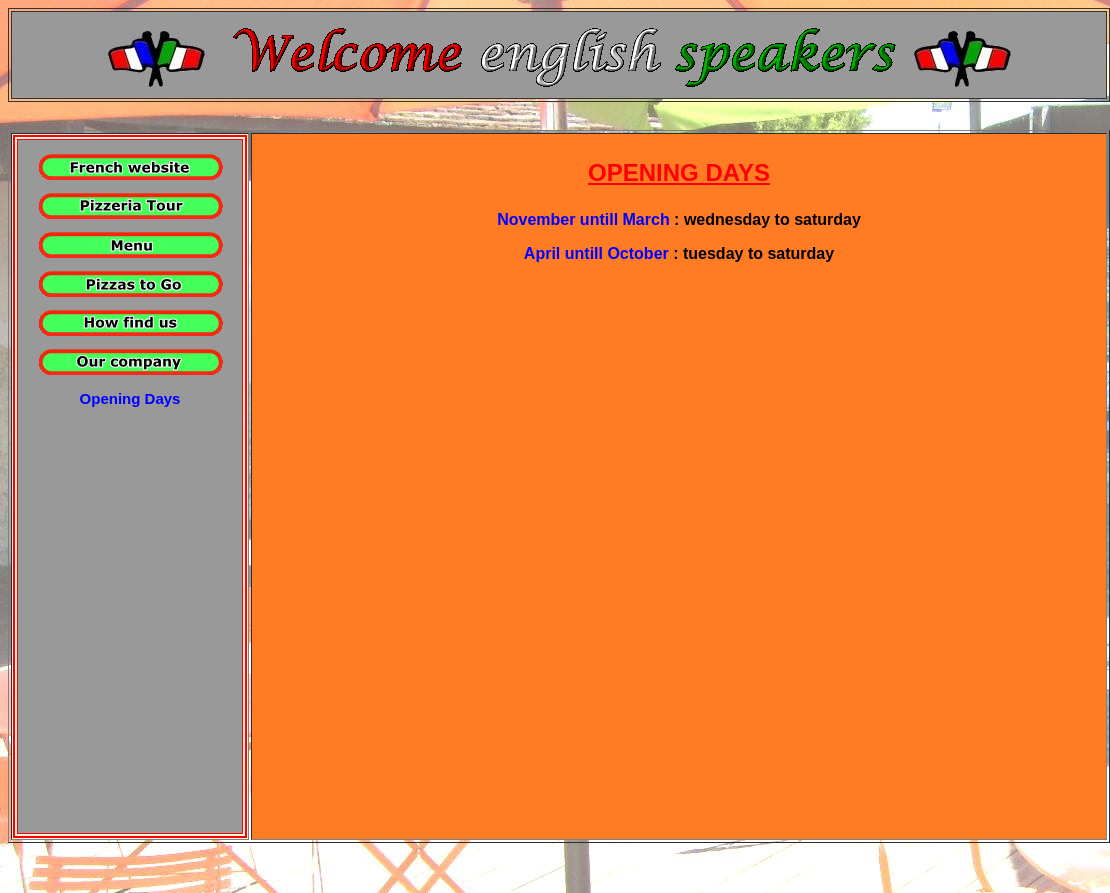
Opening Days (130, 398)
